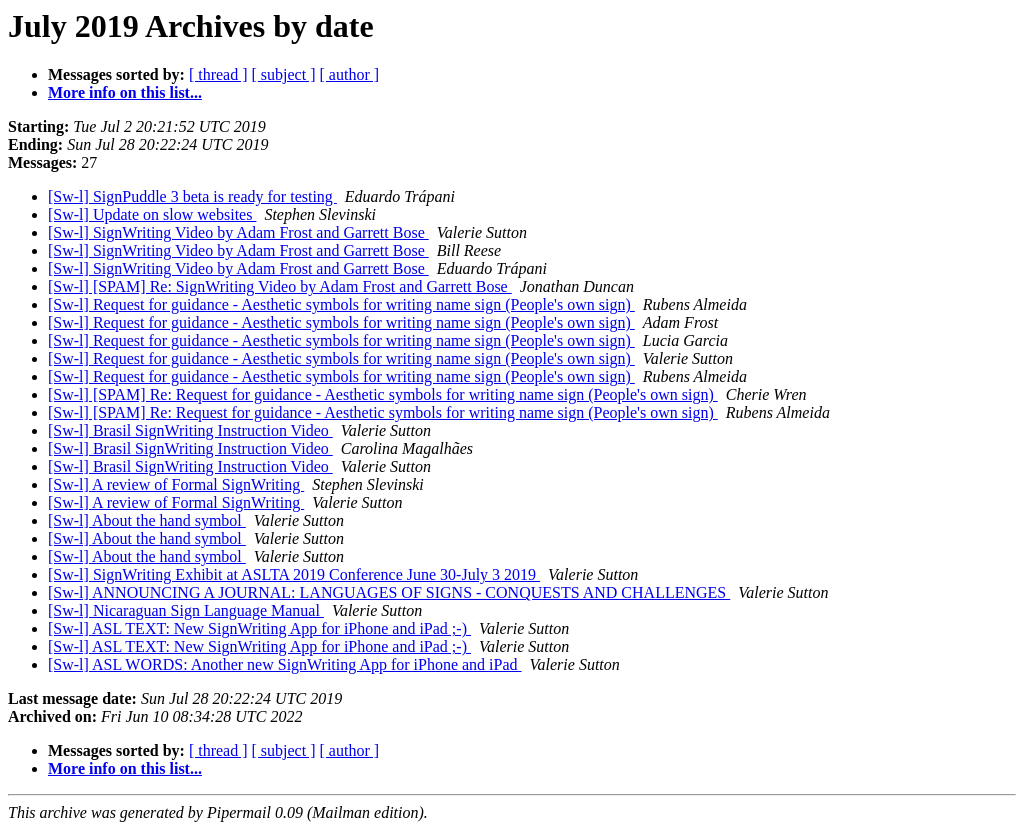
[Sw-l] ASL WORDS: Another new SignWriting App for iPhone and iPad (285, 664)
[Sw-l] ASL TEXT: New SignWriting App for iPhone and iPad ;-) (259, 628)
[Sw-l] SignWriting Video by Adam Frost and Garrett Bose (238, 232)
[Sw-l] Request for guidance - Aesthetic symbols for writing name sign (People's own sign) (341, 304)
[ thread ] (218, 74)
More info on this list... (125, 92)
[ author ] (350, 74)
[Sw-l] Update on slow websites (152, 214)
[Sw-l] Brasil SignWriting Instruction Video (190, 430)
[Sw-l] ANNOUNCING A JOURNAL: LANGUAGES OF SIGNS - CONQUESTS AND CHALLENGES (389, 592)
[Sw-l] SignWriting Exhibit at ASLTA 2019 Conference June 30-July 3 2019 (294, 574)
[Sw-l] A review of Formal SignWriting (176, 484)
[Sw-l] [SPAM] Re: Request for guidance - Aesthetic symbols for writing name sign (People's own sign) (383, 394)
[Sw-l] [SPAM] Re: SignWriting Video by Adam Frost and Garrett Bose (280, 286)
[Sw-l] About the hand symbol (147, 520)
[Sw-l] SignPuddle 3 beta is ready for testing (192, 196)
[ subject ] (284, 74)
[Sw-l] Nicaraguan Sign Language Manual (186, 610)
